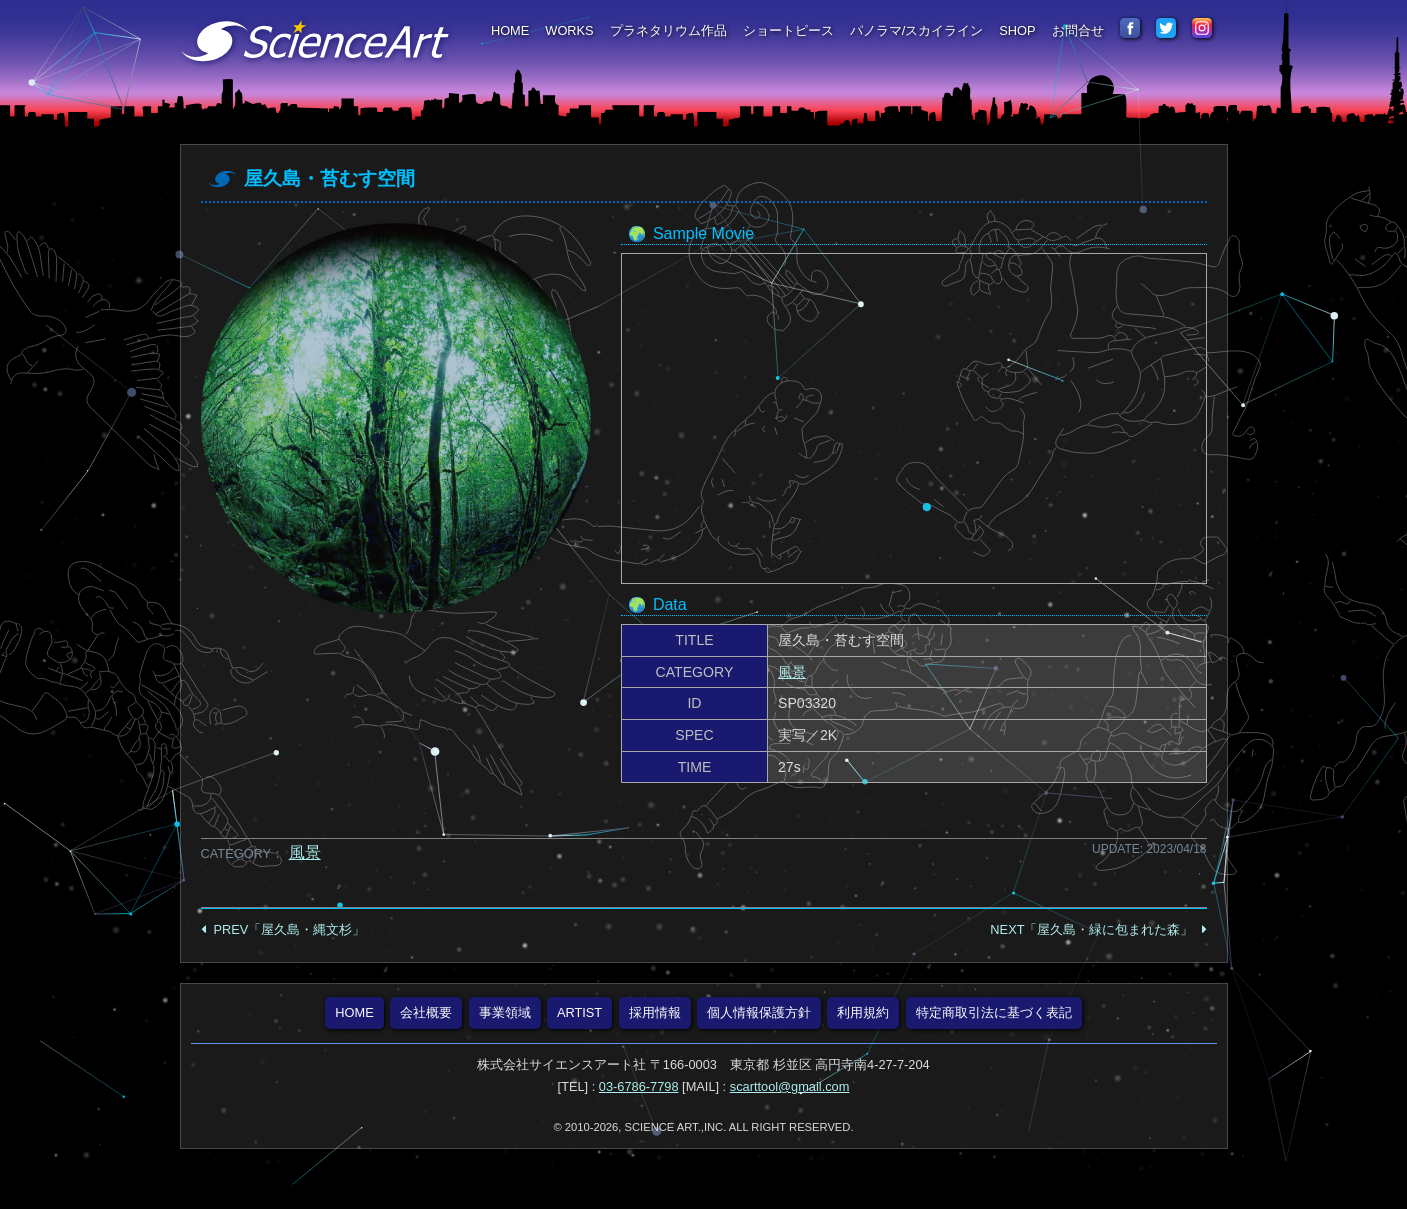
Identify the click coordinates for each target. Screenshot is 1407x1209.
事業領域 (505, 1012)
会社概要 (426, 1012)
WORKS (569, 30)
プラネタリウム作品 (668, 30)
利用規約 (863, 1012)
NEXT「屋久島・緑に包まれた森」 (1091, 929)
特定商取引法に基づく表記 (994, 1012)
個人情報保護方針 (759, 1012)
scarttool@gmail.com (790, 1086)
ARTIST (579, 1012)
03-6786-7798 (639, 1086)
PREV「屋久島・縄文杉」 (290, 929)
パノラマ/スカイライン (917, 30)
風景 (792, 672)
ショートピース (788, 30)
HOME (510, 30)
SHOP (1017, 30)
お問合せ (1078, 30)
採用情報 (655, 1012)
